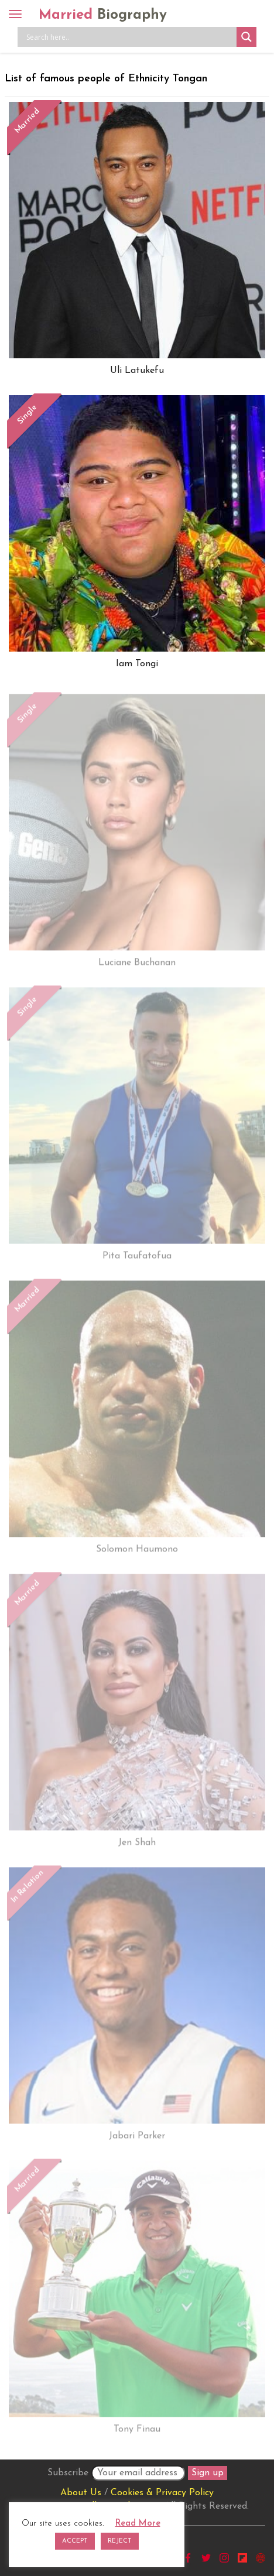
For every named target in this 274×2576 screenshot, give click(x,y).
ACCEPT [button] (75, 2541)
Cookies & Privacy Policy (162, 2493)
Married (103, 15)
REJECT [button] (120, 2541)
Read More (137, 2523)
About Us (80, 2493)
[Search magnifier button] (246, 37)
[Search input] (130, 37)
